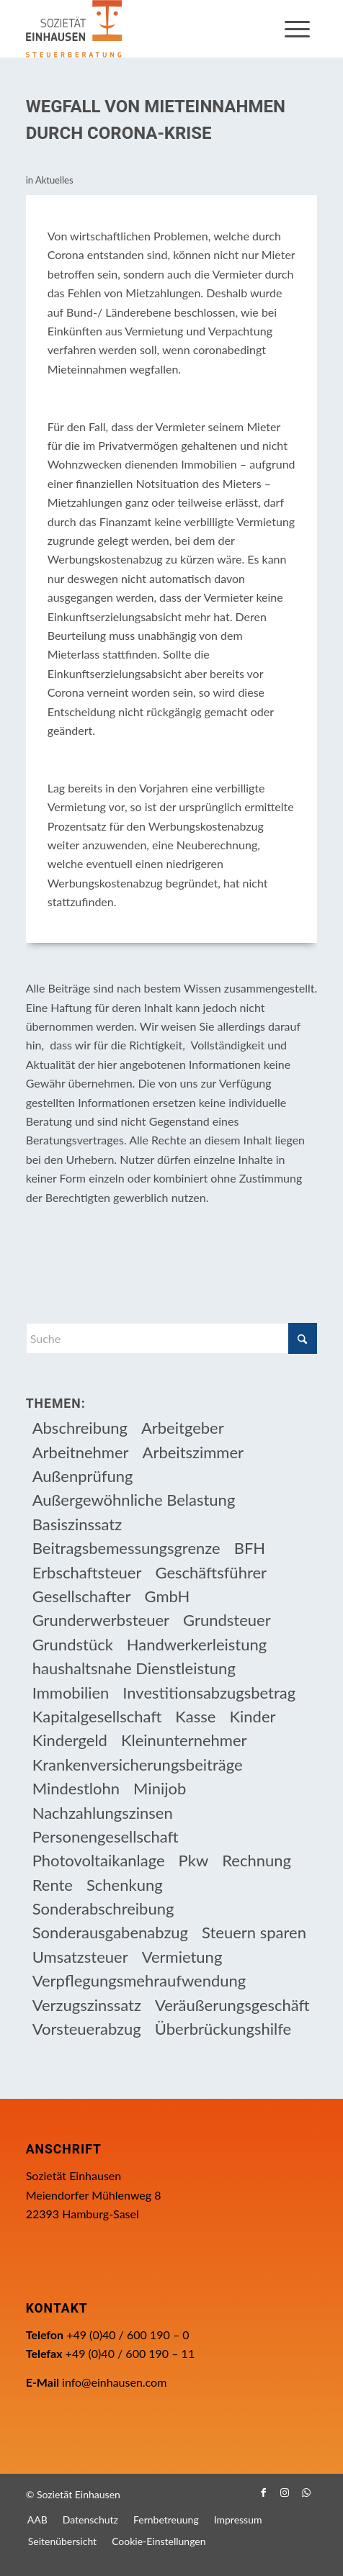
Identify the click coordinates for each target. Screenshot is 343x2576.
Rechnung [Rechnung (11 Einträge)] (256, 1860)
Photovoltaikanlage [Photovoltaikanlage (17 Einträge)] (98, 1860)
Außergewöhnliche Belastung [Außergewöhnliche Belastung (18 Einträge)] (134, 1499)
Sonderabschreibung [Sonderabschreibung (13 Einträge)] (103, 1908)
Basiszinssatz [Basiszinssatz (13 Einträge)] (77, 1524)
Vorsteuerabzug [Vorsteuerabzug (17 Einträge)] (86, 2028)
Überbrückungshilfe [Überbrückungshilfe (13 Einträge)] (223, 2028)
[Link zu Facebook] (263, 2492)
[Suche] (172, 1338)
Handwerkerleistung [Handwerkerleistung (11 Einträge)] (197, 1644)
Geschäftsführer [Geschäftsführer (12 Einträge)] (211, 1572)
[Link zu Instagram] (284, 2492)
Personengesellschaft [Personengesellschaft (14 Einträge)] (105, 1836)
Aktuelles (54, 180)
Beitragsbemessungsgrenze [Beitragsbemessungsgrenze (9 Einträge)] (126, 1548)
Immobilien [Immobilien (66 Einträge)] (71, 1692)
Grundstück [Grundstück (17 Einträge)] (72, 1644)
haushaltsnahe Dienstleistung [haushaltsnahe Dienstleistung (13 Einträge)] (134, 1668)
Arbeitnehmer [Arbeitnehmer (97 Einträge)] (80, 1452)
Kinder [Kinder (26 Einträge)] (252, 1716)
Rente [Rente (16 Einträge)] (52, 1884)
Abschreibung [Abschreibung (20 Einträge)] (80, 1427)
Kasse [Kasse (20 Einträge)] (195, 1716)
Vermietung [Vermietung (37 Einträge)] (182, 1956)
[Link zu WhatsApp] (306, 2492)
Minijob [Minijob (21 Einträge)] (159, 1788)
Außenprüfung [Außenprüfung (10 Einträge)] (82, 1476)
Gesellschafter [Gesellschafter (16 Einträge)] (81, 1596)
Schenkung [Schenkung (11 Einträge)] (124, 1884)
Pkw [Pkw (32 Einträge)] (194, 1860)
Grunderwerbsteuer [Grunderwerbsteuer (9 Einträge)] (100, 1620)
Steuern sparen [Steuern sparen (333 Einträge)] (254, 1932)
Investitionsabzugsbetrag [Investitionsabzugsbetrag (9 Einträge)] (208, 1692)
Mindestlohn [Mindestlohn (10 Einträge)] (76, 1788)
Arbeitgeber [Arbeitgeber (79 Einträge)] (182, 1427)
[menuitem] (297, 29)
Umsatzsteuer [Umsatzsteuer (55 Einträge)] (80, 1956)
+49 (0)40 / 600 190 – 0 (127, 2334)
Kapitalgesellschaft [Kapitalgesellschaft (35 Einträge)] (97, 1716)
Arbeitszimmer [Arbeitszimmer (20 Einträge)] (193, 1452)
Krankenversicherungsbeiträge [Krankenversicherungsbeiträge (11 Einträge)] (137, 1764)
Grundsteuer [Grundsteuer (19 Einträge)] (227, 1620)
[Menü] (297, 29)
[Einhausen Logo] (142, 29)
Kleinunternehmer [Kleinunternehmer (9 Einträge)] (184, 1740)
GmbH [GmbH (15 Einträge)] (167, 1596)
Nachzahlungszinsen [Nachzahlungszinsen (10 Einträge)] (102, 1812)
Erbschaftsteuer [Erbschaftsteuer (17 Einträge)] (87, 1572)
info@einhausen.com (114, 2382)
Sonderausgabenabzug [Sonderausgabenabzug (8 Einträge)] (110, 1932)
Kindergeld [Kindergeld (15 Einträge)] (69, 1740)
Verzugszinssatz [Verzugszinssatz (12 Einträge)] (86, 2005)
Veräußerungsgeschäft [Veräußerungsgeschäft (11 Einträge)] (232, 2005)
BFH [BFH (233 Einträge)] (249, 1548)
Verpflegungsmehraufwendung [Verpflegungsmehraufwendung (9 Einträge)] (139, 1980)
